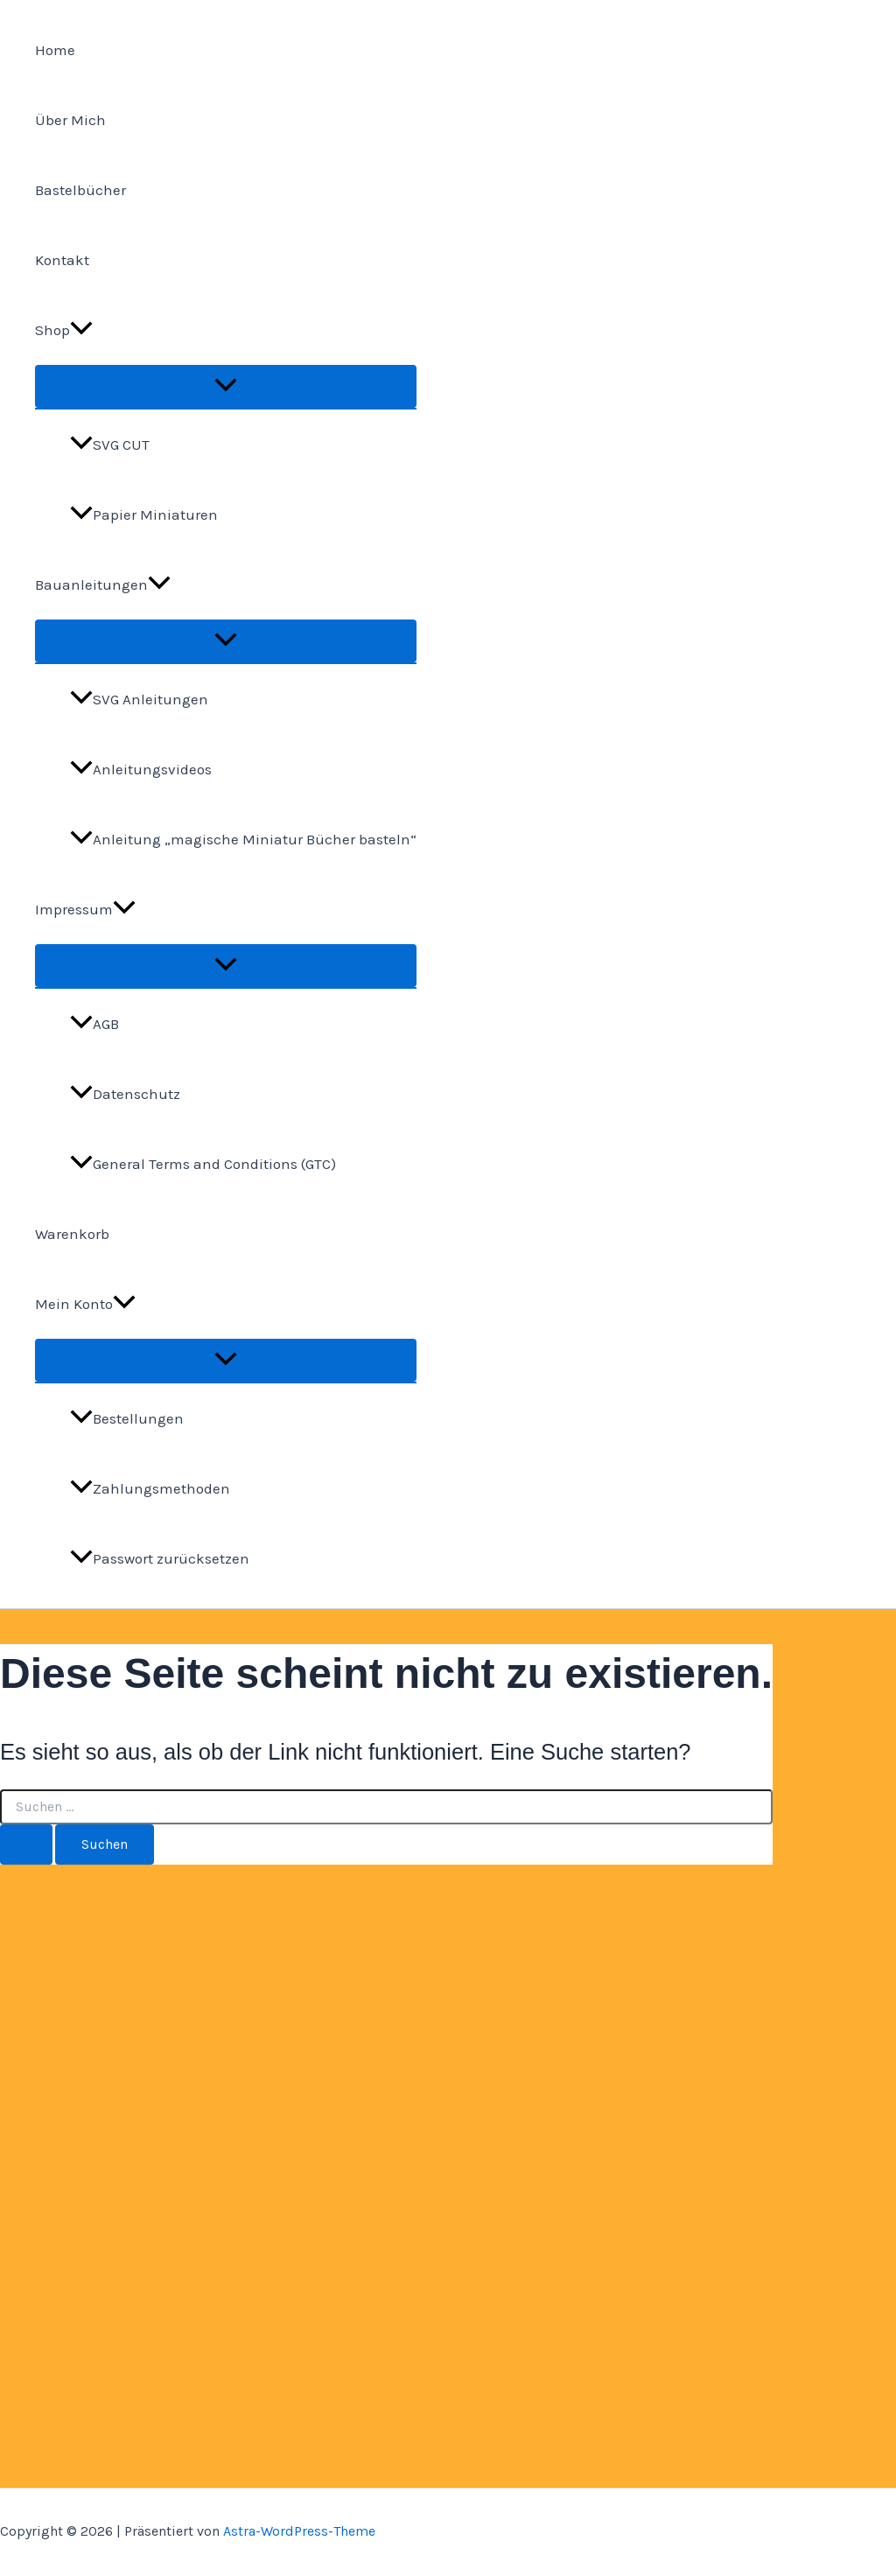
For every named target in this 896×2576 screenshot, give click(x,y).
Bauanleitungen (103, 585)
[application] (81, 330)
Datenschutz (125, 1093)
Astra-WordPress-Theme (299, 2531)
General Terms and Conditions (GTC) (203, 1163)
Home (55, 50)
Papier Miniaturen (144, 514)
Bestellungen (127, 1418)
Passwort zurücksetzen (159, 1558)
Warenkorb (72, 1233)
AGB (94, 1023)
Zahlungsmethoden (150, 1488)
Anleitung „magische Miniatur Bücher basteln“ (243, 839)
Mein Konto (85, 1304)
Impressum (85, 909)
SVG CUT (110, 444)
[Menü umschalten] (225, 386)
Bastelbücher (80, 190)
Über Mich (70, 120)
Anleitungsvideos (141, 769)
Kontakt (62, 260)
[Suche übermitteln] (26, 1844)
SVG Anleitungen (139, 699)
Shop (64, 330)
